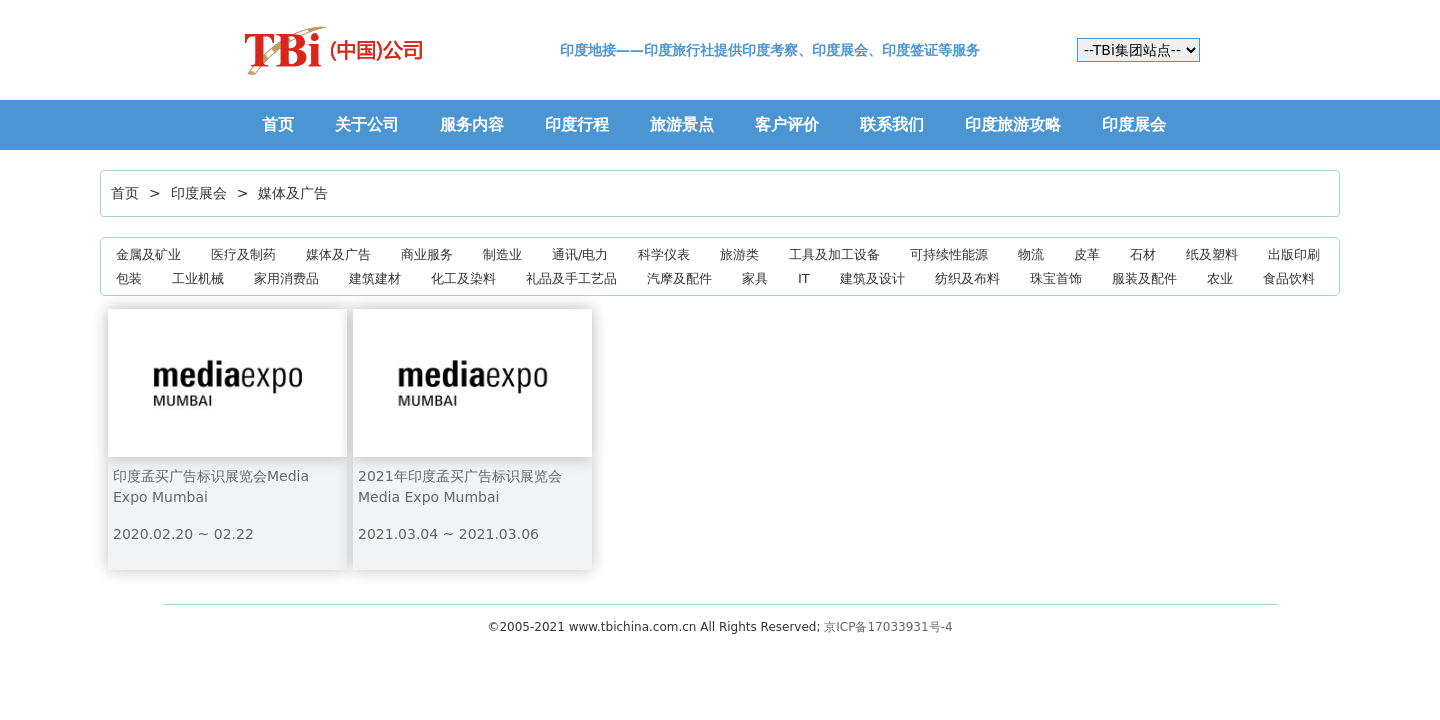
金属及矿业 (148, 254)
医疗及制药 (243, 254)
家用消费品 (286, 278)
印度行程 (577, 124)
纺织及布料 (967, 278)
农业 (1220, 278)
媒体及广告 (293, 193)
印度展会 (1134, 124)
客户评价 (787, 124)
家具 (755, 278)
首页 (278, 124)
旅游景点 (682, 124)
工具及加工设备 (834, 254)
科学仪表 (664, 254)
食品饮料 (1289, 278)
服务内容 (472, 124)
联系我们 (892, 124)
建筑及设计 (872, 278)
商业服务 (427, 254)
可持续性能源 (949, 254)
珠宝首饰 (1056, 278)
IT (804, 278)
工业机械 (198, 278)
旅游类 (739, 254)
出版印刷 (1294, 254)
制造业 (502, 254)
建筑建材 (375, 278)
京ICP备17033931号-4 (888, 627)
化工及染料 (463, 278)
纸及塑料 (1212, 254)
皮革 (1087, 254)
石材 (1143, 254)
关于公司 (367, 124)
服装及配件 (1144, 278)
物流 (1031, 254)
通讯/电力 (580, 254)
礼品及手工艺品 (571, 278)
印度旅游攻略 (1013, 124)
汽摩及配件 (679, 278)
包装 (129, 278)
